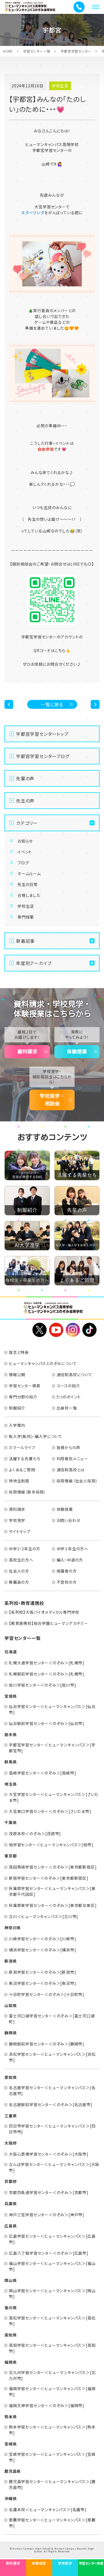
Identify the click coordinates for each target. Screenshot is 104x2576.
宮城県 (10, 1696)
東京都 (10, 1856)
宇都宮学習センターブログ (42, 756)
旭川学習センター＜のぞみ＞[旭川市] (42, 1685)
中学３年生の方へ (72, 1548)
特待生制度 (19, 1481)
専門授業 (25, 917)
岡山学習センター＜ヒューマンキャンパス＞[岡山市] (52, 2293)
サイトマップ (20, 1531)
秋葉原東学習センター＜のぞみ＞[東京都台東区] (53, 1905)
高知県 (10, 2335)
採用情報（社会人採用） (77, 1481)
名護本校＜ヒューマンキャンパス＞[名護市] (48, 2509)
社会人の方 (19, 1571)
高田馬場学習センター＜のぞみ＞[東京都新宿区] (53, 1867)
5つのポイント (69, 1397)
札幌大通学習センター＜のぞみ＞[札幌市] (46, 1662)
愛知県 (10, 2077)
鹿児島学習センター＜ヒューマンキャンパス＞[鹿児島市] (52, 2484)
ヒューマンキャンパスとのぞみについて (43, 1363)
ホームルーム (29, 873)
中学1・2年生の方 (24, 1548)
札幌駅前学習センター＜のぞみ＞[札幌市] (46, 1674)
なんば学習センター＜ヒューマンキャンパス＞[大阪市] (54, 2167)
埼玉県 (10, 1784)
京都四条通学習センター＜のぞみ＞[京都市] (48, 2192)
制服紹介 (17, 1408)
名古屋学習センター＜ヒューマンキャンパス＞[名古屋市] (52, 2090)
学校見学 (17, 1520)
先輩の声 (25, 778)
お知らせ (25, 841)
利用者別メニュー (72, 1458)
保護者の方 (67, 1571)
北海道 (10, 1651)
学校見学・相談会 (52, 1100)
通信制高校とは (71, 1469)
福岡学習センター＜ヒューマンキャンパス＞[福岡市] (52, 2391)
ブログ (23, 862)
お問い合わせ (68, 1520)
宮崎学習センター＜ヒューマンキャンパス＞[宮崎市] (52, 2457)
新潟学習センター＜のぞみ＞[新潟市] (42, 1972)
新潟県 (10, 1961)
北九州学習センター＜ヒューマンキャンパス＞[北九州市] (52, 2375)
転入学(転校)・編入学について (35, 1436)
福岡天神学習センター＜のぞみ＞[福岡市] (46, 2405)
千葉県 (10, 1822)
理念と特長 (19, 1352)
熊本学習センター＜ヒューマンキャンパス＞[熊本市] (52, 2430)
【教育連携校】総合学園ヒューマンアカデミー (48, 1623)
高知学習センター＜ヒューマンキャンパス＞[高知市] (52, 2348)
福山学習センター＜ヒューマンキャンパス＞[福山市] (52, 2266)
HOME (8, 51)
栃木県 (10, 1734)
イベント (24, 852)
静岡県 (10, 2032)
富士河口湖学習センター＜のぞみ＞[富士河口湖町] (52, 2018)
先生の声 (25, 800)
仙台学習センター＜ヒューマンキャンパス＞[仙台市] (52, 1709)
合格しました (28, 895)
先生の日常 (27, 884)
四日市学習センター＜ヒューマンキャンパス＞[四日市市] (52, 2129)
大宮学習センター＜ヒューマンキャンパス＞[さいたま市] (53, 1797)
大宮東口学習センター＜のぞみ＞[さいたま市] (50, 1811)
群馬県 (10, 1762)
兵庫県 (10, 2203)
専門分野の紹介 (23, 1397)
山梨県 (10, 2005)
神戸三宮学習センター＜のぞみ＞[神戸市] (46, 2214)
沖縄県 (10, 2498)
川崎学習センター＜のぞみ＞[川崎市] (42, 1938)
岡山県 (10, 2280)
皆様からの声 (68, 1447)
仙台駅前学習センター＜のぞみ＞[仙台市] (46, 1723)
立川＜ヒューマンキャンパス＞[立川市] (43, 1916)
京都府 (10, 2181)
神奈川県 (12, 1927)
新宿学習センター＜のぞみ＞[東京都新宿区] (48, 1878)
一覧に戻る (52, 704)
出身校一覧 (67, 1408)
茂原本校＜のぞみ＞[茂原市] (35, 1833)
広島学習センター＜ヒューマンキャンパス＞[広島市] (52, 2239)
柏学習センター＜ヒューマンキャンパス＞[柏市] (51, 1844)
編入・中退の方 (70, 1560)
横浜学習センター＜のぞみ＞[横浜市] (42, 1950)
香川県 (10, 2307)
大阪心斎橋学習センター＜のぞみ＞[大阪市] (48, 2154)
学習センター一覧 (36, 51)
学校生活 (25, 906)
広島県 (10, 2226)
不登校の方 (67, 1582)
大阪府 (10, 2143)
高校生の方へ (21, 1560)
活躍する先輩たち (24, 1458)
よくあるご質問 (22, 1469)
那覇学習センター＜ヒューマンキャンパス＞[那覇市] (52, 2522)
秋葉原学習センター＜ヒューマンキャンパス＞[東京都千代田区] (52, 1891)
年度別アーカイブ (33, 963)
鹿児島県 (12, 2471)
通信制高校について (74, 1374)
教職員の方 (19, 1582)
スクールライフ (22, 1447)
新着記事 (25, 940)
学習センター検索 (24, 1385)
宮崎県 (10, 2444)
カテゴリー (27, 823)
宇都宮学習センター (75, 51)
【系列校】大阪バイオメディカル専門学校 (44, 1612)
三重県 (10, 2115)
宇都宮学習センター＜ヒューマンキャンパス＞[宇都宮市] (52, 1747)
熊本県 (10, 2416)
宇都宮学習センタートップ (42, 734)
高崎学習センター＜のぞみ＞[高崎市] (42, 1773)
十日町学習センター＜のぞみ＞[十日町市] (46, 1994)
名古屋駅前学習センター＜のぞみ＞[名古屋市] (51, 2104)
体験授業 (77, 1051)
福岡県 (10, 2362)
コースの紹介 (68, 1385)
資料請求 (27, 1051)
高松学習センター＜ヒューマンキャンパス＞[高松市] (52, 2320)
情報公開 (17, 1374)
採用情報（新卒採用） (27, 1492)
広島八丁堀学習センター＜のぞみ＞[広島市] (48, 2253)
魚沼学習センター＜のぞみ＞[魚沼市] (42, 1983)
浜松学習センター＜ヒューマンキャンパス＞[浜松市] (52, 2057)
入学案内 (17, 1425)
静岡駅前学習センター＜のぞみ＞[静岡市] (46, 2044)
